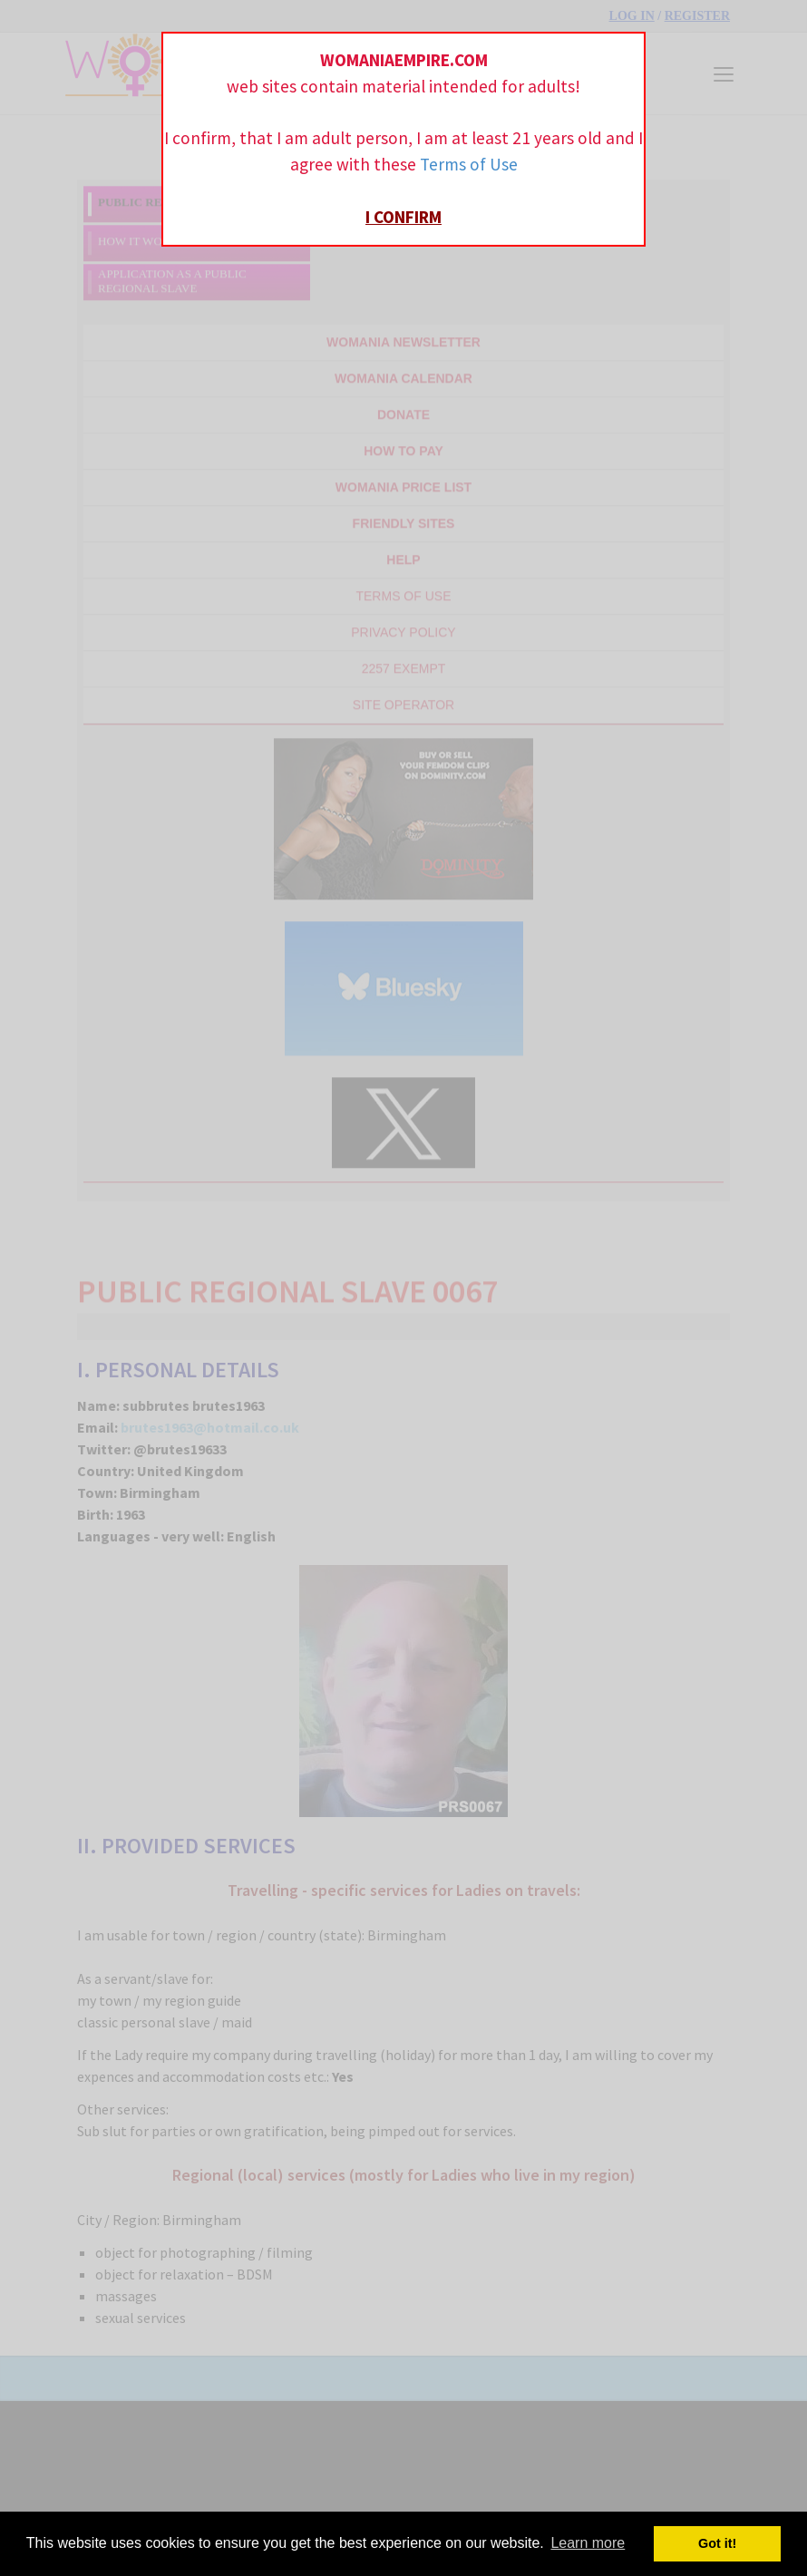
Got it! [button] (717, 2543)
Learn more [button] (587, 2543)
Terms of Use (469, 164)
